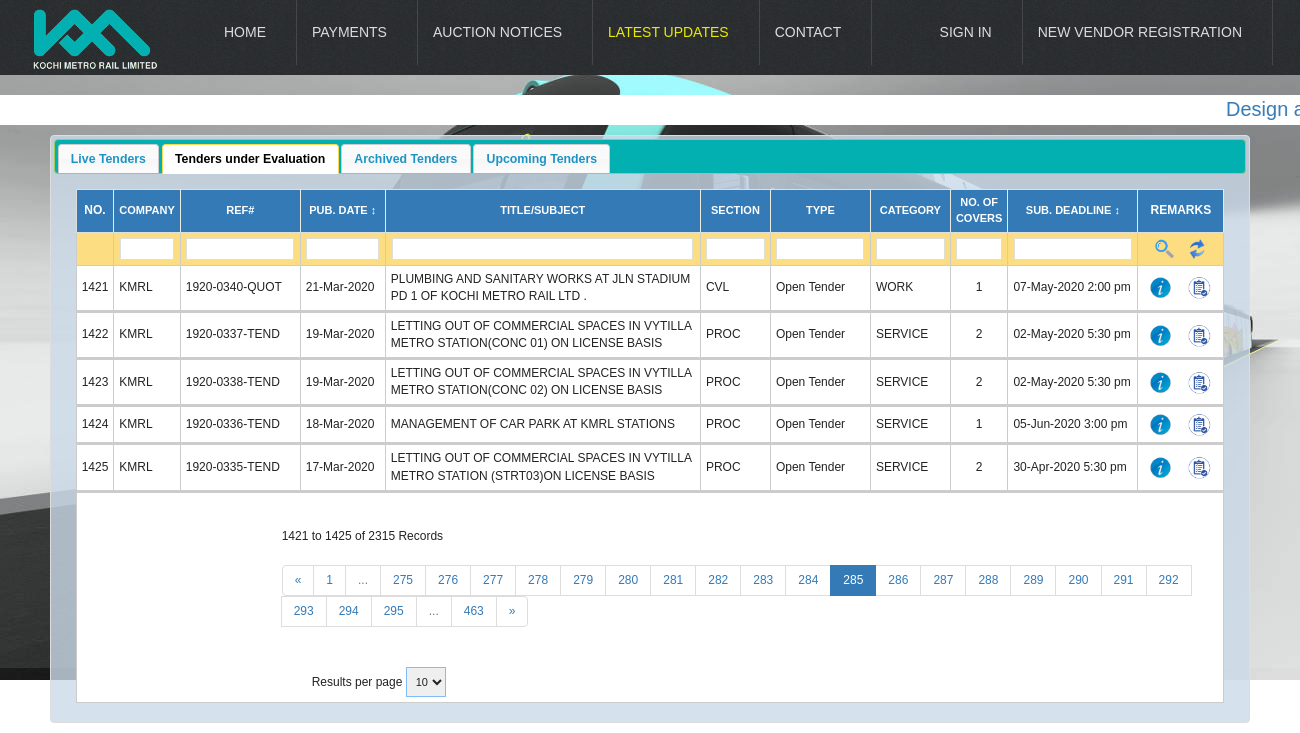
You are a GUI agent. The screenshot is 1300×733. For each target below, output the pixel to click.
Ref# (240, 210)
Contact (808, 32)
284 (808, 580)
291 (1124, 580)
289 (1033, 580)
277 (493, 580)
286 (898, 580)
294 (349, 611)
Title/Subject (542, 210)
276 (448, 580)
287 (943, 580)
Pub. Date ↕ (342, 210)
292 (1169, 580)
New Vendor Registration (1140, 32)
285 (853, 580)
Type (820, 210)
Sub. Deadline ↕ (1073, 210)
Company (146, 210)
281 (673, 580)
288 (988, 580)
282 (718, 580)
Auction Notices (497, 32)
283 (763, 580)
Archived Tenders (405, 159)
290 (1078, 580)
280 (628, 580)
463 (474, 611)
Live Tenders (108, 159)
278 (538, 580)
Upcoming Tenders (542, 159)
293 (304, 611)
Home (245, 32)
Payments (349, 32)
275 (403, 580)
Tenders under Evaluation (250, 159)
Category (910, 210)
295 (394, 611)
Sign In (966, 32)
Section (735, 210)
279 (583, 580)
